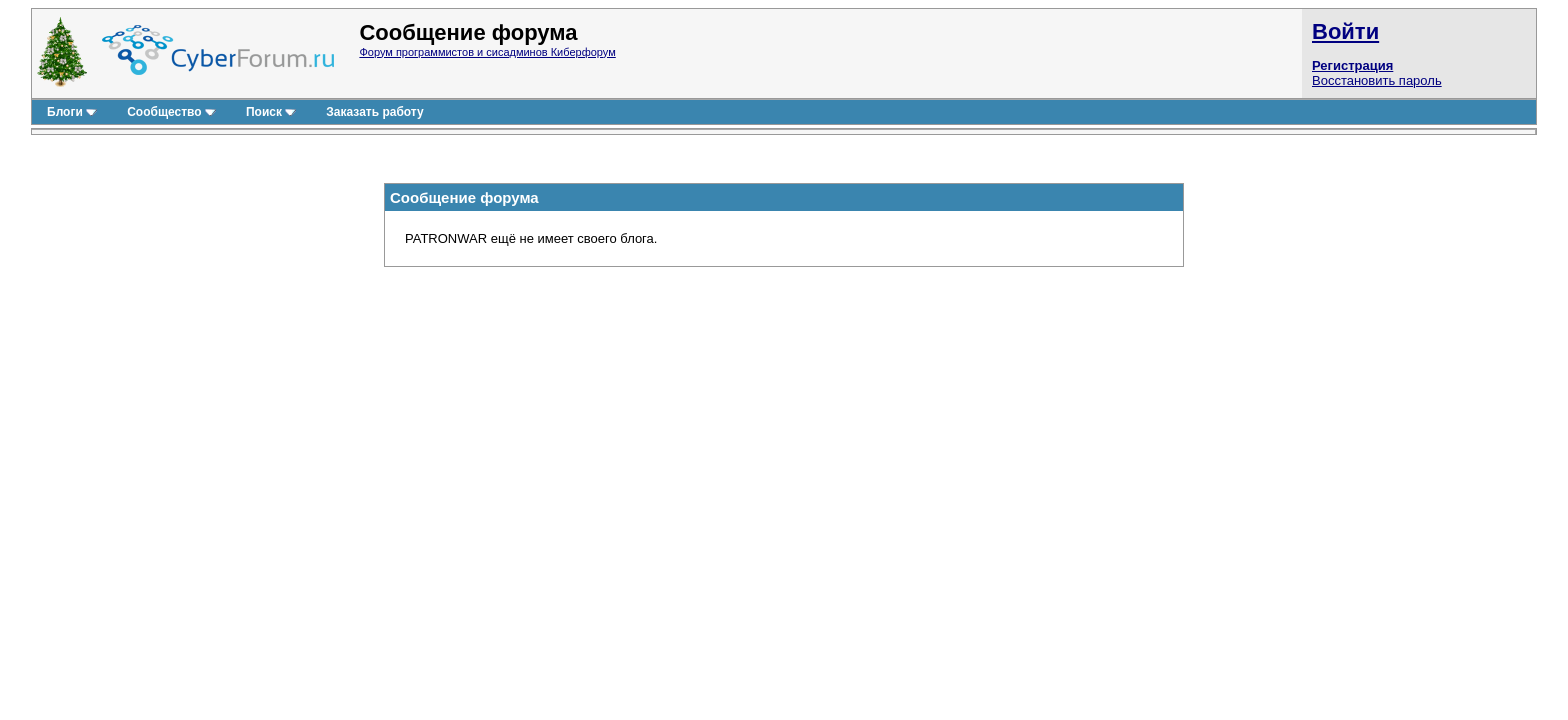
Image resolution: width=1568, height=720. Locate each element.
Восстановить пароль (1377, 80)
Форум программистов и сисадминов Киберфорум (487, 52)
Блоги (72, 112)
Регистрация (1352, 65)
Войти (1345, 31)
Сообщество (171, 112)
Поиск (271, 112)
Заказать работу (374, 112)
